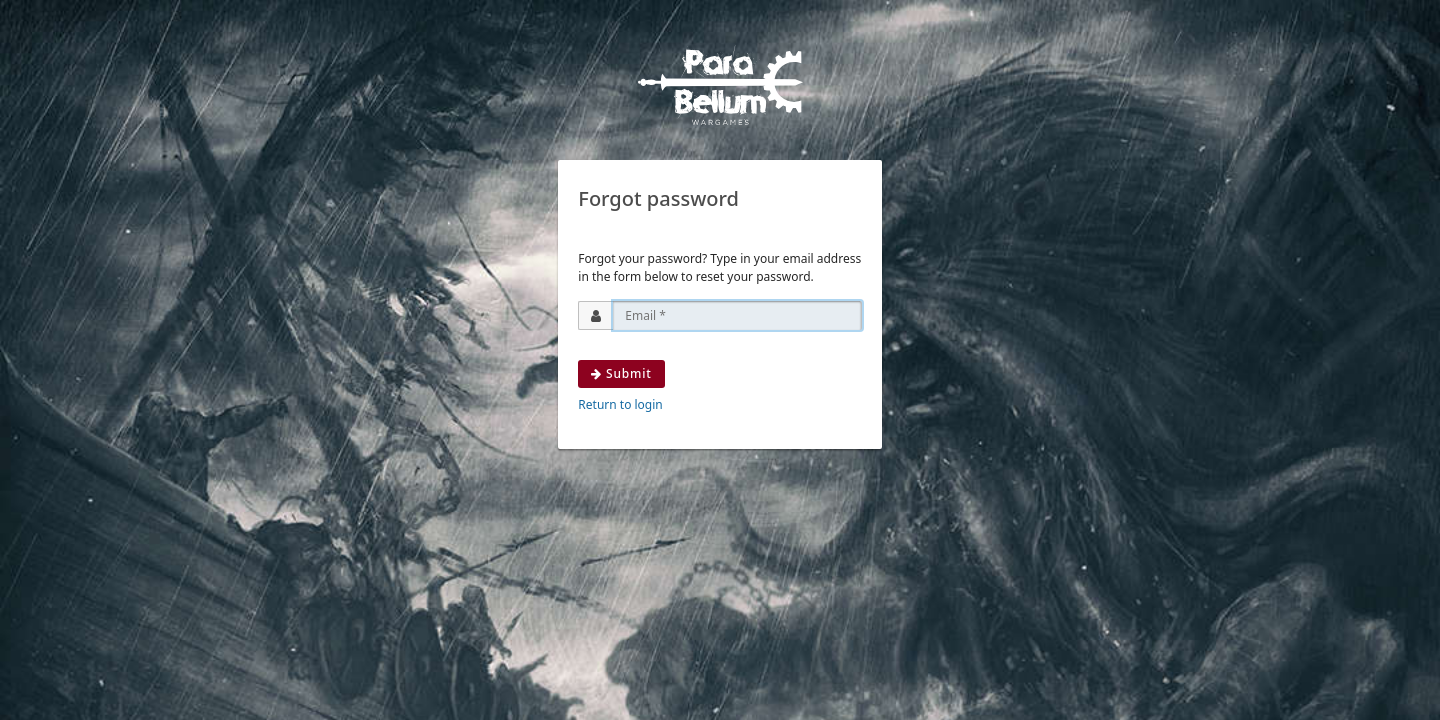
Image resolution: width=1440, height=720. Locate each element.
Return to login (620, 404)
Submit (621, 373)
